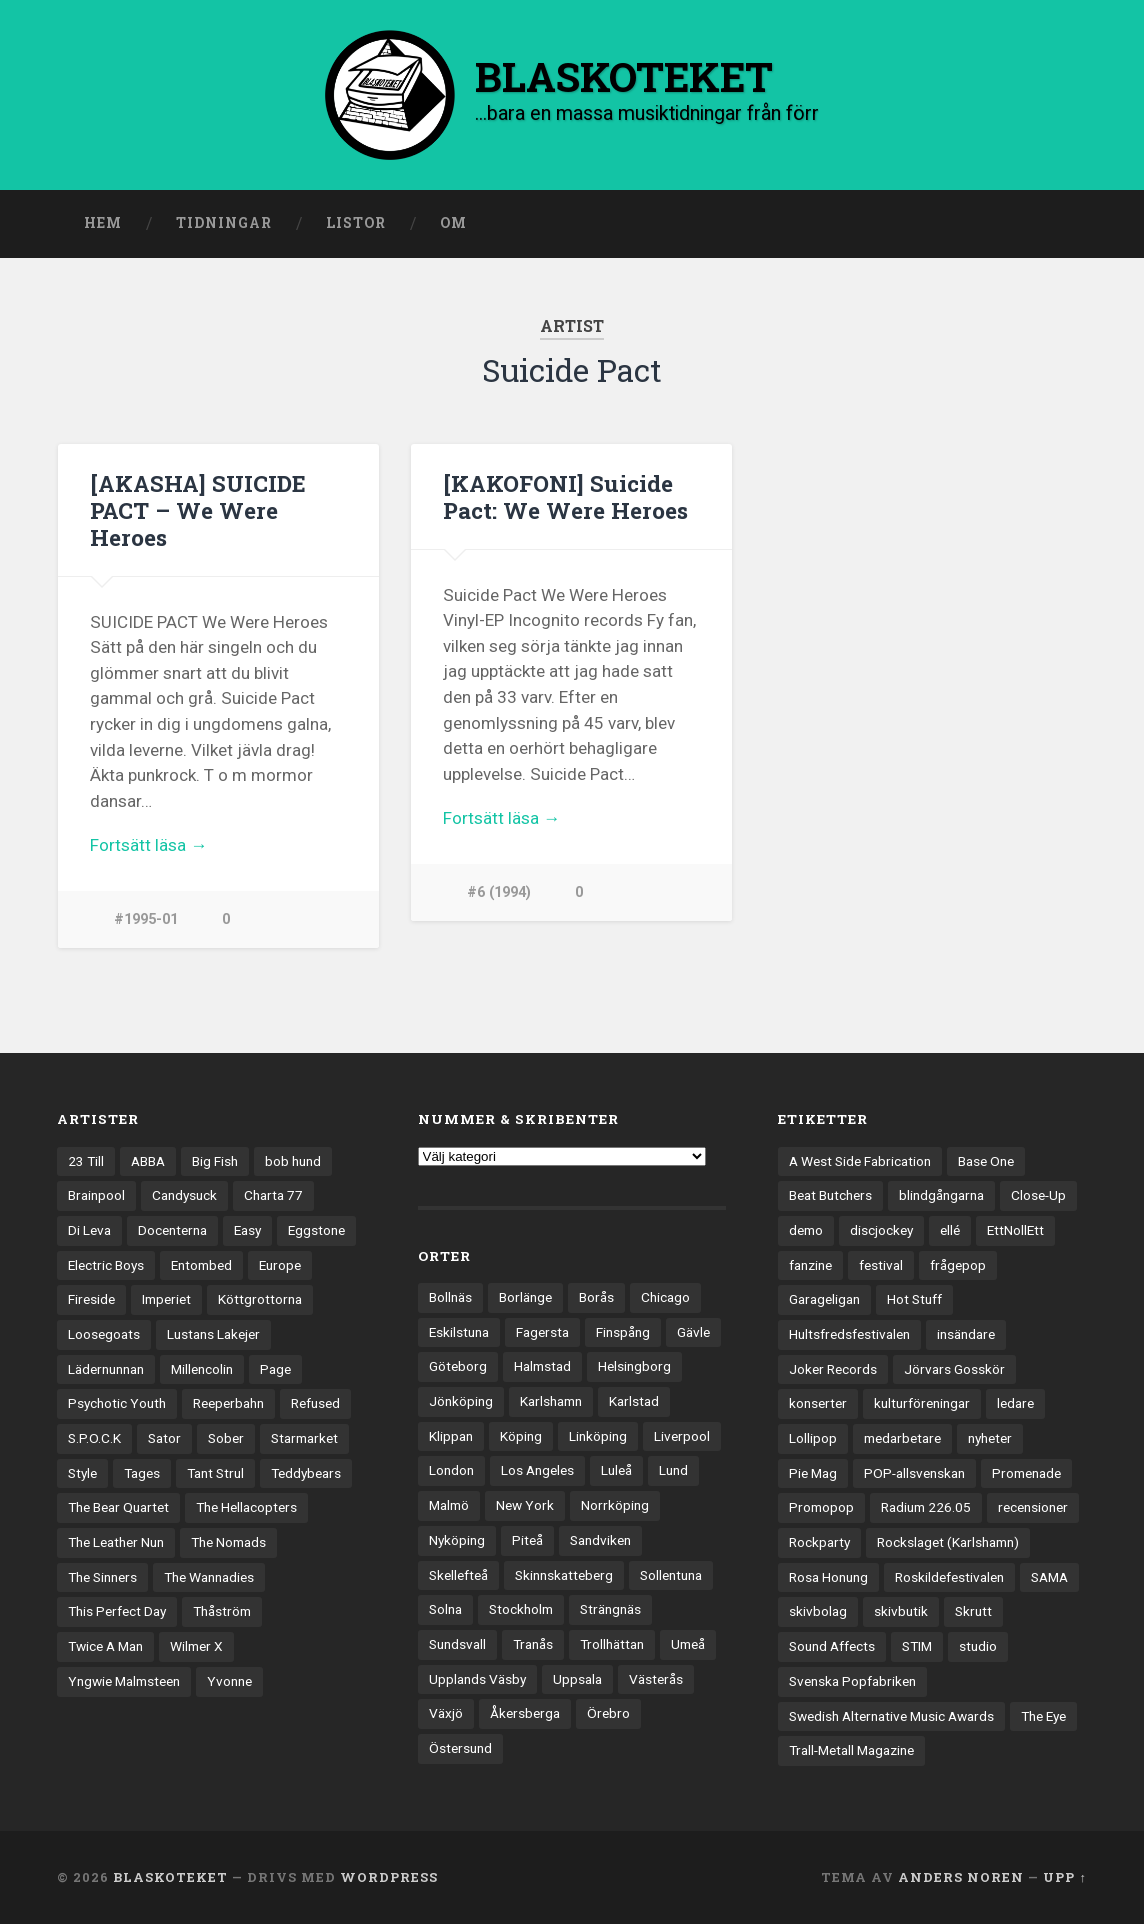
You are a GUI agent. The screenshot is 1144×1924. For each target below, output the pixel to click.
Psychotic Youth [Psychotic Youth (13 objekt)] (117, 1403)
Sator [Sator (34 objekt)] (164, 1438)
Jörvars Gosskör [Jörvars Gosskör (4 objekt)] (954, 1369)
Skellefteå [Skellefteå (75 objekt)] (458, 1575)
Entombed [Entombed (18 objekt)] (201, 1265)
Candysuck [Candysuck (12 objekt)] (184, 1195)
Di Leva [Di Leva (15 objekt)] (89, 1230)
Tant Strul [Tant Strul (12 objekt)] (215, 1473)
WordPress (389, 1877)
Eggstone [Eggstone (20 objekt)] (316, 1230)
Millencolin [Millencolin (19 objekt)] (202, 1369)
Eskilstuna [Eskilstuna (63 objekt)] (459, 1332)
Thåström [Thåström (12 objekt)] (222, 1611)
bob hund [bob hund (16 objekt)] (293, 1161)
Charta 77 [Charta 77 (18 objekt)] (273, 1195)
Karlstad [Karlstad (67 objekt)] (634, 1401)
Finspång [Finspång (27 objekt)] (623, 1332)
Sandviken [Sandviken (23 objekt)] (600, 1540)
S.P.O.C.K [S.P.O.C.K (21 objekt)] (94, 1438)
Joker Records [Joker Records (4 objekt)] (833, 1369)
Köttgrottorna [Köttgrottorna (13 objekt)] (260, 1299)
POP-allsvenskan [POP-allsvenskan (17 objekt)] (914, 1473)
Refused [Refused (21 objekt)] (315, 1403)
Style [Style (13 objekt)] (82, 1473)
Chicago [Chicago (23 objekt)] (665, 1297)
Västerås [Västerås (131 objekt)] (656, 1679)
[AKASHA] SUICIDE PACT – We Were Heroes (198, 510)
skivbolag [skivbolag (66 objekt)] (818, 1611)
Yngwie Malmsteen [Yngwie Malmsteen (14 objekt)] (124, 1681)
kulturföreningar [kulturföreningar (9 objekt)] (922, 1403)
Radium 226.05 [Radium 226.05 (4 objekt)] (926, 1507)
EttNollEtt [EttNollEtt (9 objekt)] (1015, 1230)
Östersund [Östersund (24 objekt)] (460, 1748)
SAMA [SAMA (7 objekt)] (1049, 1577)
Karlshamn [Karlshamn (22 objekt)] (551, 1401)
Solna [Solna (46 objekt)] (445, 1609)
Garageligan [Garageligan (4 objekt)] (824, 1299)
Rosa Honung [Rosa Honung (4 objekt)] (828, 1577)
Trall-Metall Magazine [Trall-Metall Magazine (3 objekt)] (851, 1750)
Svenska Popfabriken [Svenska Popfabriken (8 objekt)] (852, 1681)
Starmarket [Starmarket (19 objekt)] (304, 1438)
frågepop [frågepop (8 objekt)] (958, 1265)
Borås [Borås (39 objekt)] (596, 1297)
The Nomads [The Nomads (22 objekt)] (228, 1542)
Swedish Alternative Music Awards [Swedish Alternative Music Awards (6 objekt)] (891, 1716)
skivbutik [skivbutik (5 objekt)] (901, 1611)
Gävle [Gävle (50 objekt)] (693, 1332)
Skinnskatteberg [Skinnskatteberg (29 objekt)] (564, 1575)
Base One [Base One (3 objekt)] (986, 1161)
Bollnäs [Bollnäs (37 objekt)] (450, 1297)
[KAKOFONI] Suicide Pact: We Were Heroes (565, 496)
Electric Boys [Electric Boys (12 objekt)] (106, 1265)
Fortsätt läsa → (148, 845)
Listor (356, 223)
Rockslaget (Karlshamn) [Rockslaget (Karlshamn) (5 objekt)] (948, 1542)
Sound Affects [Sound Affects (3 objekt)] (832, 1646)
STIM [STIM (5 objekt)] (917, 1646)
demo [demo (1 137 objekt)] (806, 1230)
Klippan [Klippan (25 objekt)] (451, 1436)
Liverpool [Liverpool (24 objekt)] (682, 1436)
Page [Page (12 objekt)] (275, 1369)
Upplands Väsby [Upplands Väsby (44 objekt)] (477, 1679)
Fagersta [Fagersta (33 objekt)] (542, 1332)
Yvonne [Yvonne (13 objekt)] (229, 1681)
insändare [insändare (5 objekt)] (966, 1334)
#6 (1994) (499, 892)
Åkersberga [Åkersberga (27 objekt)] (525, 1713)
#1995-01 (146, 919)
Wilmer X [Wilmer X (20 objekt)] (196, 1646)
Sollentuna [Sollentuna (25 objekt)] (671, 1575)
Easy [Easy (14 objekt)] (247, 1230)
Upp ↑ (1064, 1877)
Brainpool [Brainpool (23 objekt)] (96, 1195)
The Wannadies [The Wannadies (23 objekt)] (209, 1577)
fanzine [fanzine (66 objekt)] (810, 1265)
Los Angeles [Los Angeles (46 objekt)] (537, 1470)
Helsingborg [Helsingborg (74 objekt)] (634, 1366)
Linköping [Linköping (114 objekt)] (598, 1436)
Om (453, 223)
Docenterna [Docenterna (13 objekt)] (172, 1230)
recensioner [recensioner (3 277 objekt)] (1033, 1507)
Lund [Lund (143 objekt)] (673, 1470)
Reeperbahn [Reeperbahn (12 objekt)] (228, 1403)
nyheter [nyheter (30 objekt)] (990, 1438)
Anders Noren (961, 1877)
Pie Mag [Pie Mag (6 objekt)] (813, 1473)
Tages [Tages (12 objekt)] (142, 1473)
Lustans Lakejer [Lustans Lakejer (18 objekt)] (213, 1334)
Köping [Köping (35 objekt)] (521, 1436)
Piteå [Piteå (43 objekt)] (527, 1540)
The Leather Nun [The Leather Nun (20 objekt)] (116, 1542)
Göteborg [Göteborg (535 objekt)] (458, 1366)
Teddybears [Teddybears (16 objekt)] (306, 1473)
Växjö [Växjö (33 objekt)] (446, 1713)
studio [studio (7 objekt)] (978, 1646)
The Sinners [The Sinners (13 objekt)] (102, 1577)
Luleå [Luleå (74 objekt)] (616, 1470)
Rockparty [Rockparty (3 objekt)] (819, 1542)
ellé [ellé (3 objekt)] (950, 1230)
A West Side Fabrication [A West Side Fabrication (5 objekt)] (860, 1161)
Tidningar (224, 223)
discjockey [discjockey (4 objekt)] (881, 1230)
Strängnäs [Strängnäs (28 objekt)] (610, 1609)
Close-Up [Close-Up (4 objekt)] (1038, 1195)
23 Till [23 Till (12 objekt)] (86, 1161)
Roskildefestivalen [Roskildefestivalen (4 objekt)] (949, 1577)
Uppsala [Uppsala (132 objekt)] (577, 1679)
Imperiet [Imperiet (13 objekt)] (166, 1299)
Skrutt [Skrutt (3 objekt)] (973, 1611)
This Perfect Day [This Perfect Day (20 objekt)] (117, 1611)
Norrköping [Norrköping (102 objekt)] (615, 1505)
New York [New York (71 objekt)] (525, 1505)
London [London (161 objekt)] (451, 1470)
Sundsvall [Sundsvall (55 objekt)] (457, 1644)
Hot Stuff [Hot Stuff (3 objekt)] (914, 1299)
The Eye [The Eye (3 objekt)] (1043, 1716)
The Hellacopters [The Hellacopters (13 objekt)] (246, 1507)
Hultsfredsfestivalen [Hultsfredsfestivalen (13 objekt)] (849, 1334)
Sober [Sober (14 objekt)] (226, 1438)
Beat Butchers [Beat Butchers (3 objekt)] (830, 1195)
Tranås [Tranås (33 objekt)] (533, 1644)
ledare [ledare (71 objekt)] (1015, 1403)
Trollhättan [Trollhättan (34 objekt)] (612, 1644)
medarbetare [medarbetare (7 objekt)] (902, 1438)
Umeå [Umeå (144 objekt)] (688, 1644)
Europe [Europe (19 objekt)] (280, 1265)
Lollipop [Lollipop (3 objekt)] (813, 1438)
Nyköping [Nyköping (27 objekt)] (457, 1540)
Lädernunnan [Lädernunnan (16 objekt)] (106, 1369)
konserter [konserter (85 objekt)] (818, 1403)
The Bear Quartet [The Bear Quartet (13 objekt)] (118, 1507)
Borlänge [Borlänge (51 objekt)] (525, 1297)
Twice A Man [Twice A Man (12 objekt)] (105, 1646)
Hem (103, 223)
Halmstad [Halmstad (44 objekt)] (542, 1366)
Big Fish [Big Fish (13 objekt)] (215, 1161)
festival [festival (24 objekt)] (881, 1265)
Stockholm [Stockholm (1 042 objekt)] (521, 1609)
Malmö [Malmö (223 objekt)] (449, 1505)
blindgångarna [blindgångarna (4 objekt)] (941, 1195)
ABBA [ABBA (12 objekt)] (148, 1161)
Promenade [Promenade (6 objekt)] (1026, 1473)
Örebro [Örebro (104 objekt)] (608, 1713)
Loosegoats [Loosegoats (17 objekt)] (104, 1334)
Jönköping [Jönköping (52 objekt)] (461, 1401)
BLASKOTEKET (170, 1877)
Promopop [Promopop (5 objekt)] (821, 1507)
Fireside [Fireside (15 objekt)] (91, 1299)
